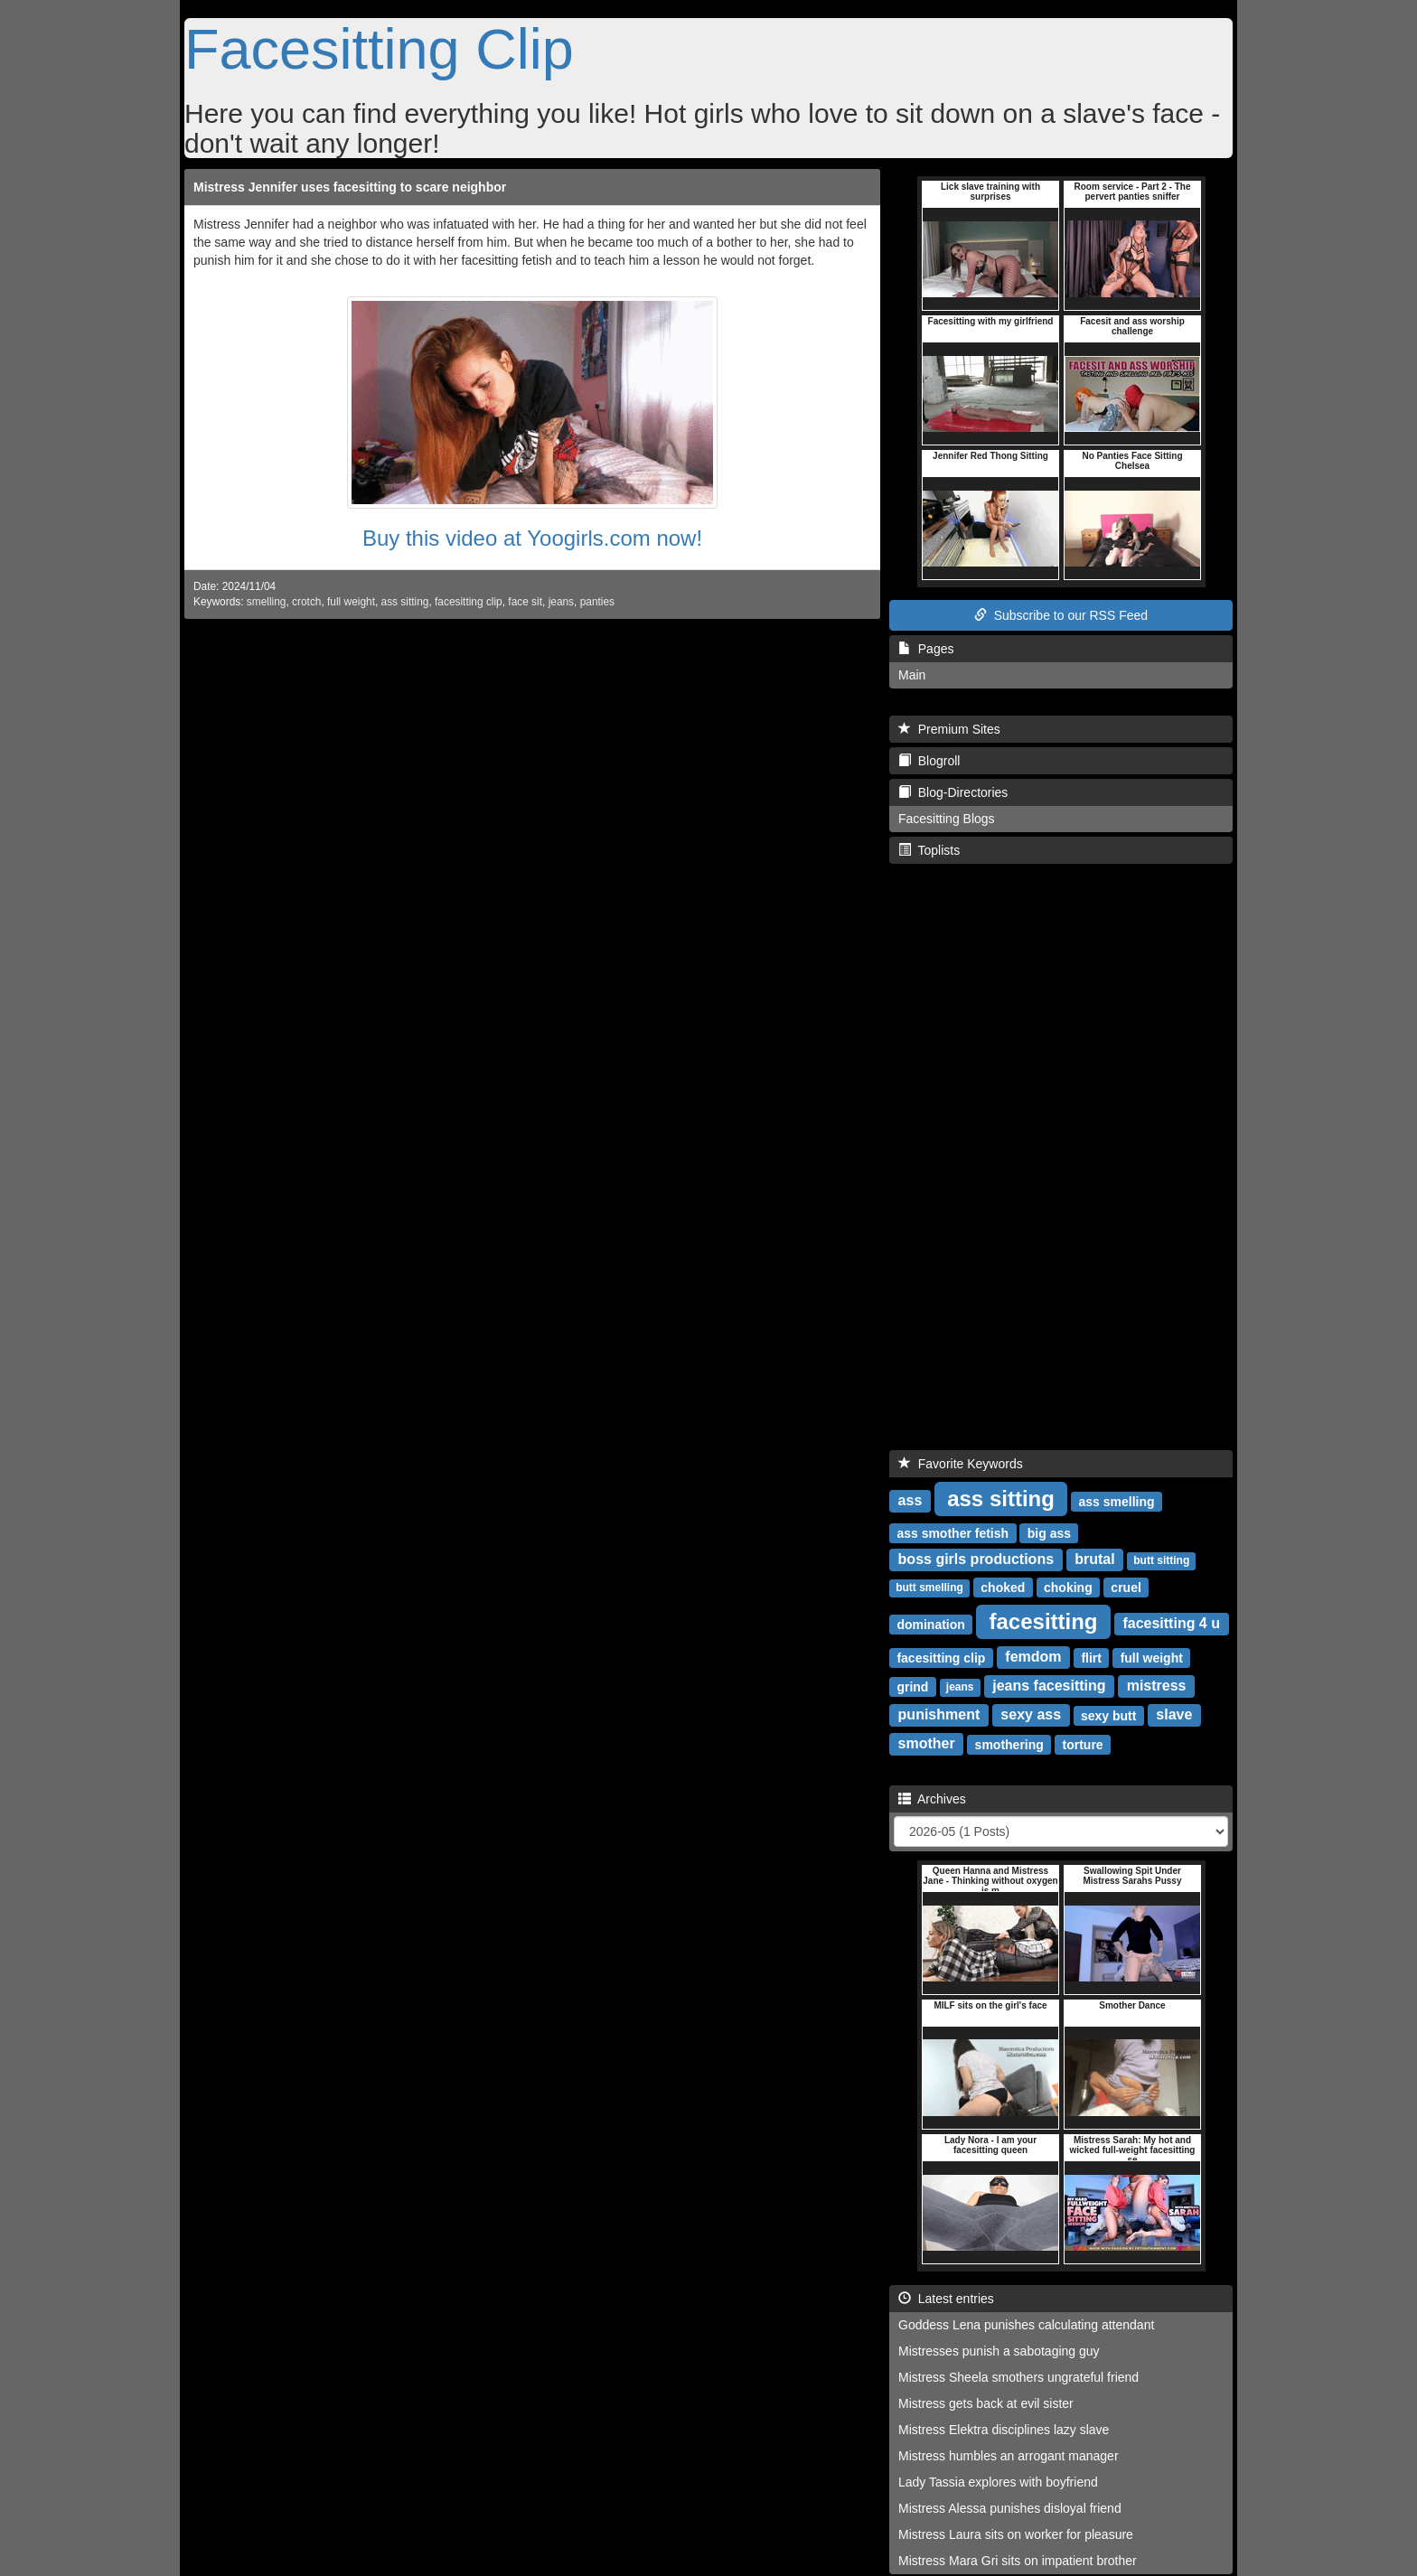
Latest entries (946, 2298)
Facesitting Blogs (946, 818)
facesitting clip (468, 601)
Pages (925, 649)
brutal (1094, 1559)
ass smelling (1117, 1501)
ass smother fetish (952, 1532)
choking (1068, 1586)
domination (930, 1623)
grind (912, 1686)
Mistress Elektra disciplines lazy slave (1003, 2429)
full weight (351, 601)
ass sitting (405, 601)
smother (926, 1743)
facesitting (1044, 1620)
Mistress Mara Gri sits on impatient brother (1017, 2560)
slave (1174, 1714)
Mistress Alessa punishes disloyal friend (1009, 2508)
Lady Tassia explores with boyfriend (998, 2482)
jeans (561, 601)
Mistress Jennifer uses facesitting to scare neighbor (349, 187)
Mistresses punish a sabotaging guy (999, 2351)
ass (910, 1500)
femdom (1033, 1656)
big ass (1049, 1532)
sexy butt (1108, 1715)
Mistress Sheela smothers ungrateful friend (1018, 2377)
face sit (525, 601)
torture (1083, 1744)
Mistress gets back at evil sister (986, 2403)
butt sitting (1161, 1560)
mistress (1157, 1685)
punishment (939, 1714)
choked (1003, 1586)
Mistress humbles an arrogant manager (1008, 2456)
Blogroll (929, 761)
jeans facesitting (1048, 1685)
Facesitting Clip (379, 48)
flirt (1091, 1657)
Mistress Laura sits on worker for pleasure (1015, 2534)
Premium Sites (949, 729)
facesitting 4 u (1171, 1623)
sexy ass (1030, 1714)
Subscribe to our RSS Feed (1061, 615)
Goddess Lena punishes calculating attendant (1026, 2325)
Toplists (929, 850)
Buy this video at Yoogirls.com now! (532, 538)
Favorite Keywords (960, 1464)
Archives (932, 1799)
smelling (266, 601)
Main (911, 675)
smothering (1009, 1744)
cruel (1125, 1586)
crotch (306, 601)
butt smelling (929, 1587)
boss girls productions (976, 1559)
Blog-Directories (953, 792)
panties (597, 601)
